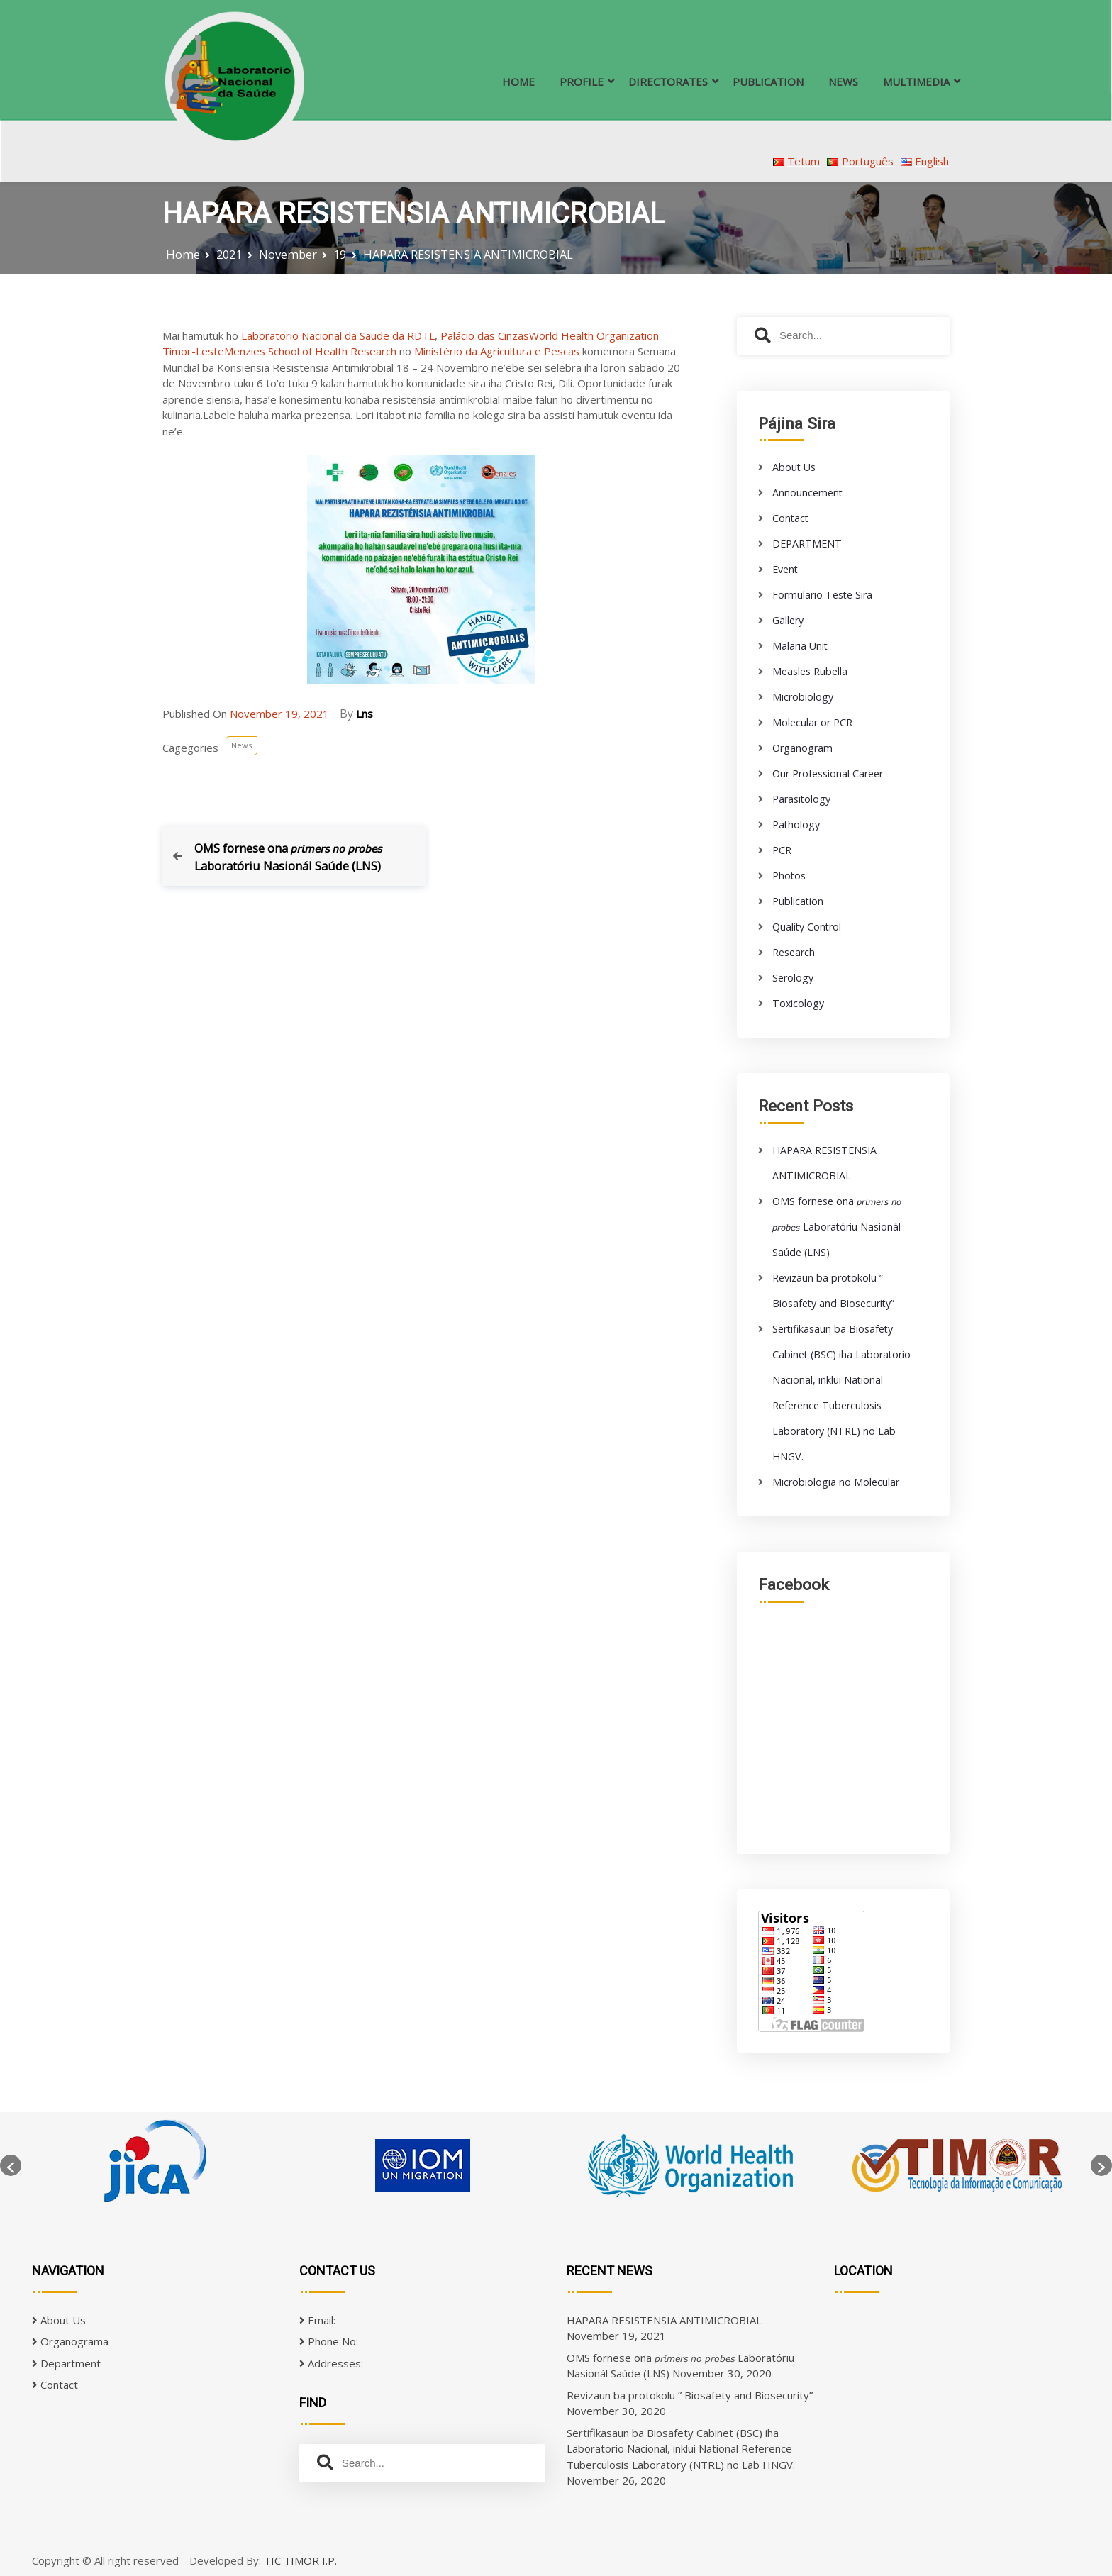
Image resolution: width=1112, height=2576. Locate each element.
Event (785, 569)
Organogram (802, 748)
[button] (10, 2165)
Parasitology (801, 799)
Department (66, 2363)
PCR (781, 850)
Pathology (796, 824)
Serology (792, 977)
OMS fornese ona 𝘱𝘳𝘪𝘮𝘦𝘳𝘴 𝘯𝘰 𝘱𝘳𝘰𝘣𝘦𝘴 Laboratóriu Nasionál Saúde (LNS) (836, 1226)
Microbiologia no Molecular (835, 1482)
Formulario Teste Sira (822, 594)
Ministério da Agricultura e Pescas (496, 351)
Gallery (788, 620)
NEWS (843, 81)
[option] (155, 2165)
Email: (317, 2320)
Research (793, 952)
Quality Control (806, 926)
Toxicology (798, 1003)
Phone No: (328, 2341)
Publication (797, 901)
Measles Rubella (809, 671)
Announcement (807, 492)
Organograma (70, 2341)
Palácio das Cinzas (484, 335)
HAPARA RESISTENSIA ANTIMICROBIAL (664, 2320)
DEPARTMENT (807, 543)
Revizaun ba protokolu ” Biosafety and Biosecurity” (690, 2395)
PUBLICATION (768, 81)
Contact (790, 518)
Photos (789, 875)
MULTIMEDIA (916, 81)
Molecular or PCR (812, 722)
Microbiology (802, 697)
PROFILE (582, 81)
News (241, 745)
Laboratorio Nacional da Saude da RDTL (338, 335)
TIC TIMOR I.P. (300, 2560)
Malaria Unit (800, 646)
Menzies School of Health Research (310, 351)
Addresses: (331, 2363)
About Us (794, 467)
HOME (518, 81)
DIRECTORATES (668, 81)
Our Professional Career (827, 773)
